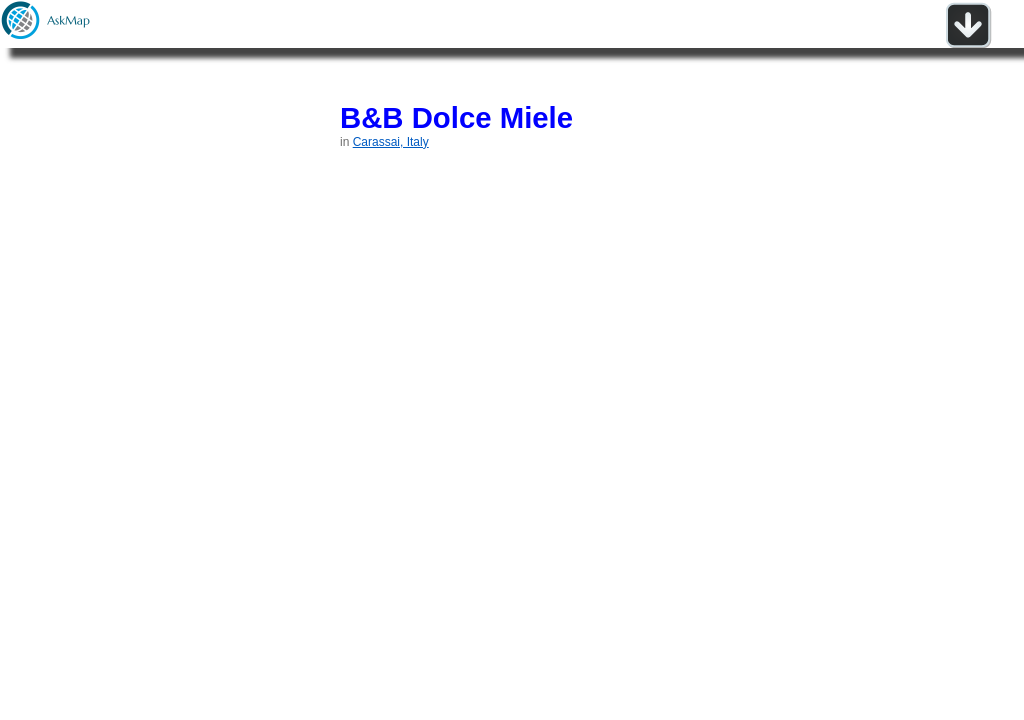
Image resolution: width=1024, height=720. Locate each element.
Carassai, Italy (391, 142)
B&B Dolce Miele (456, 117)
